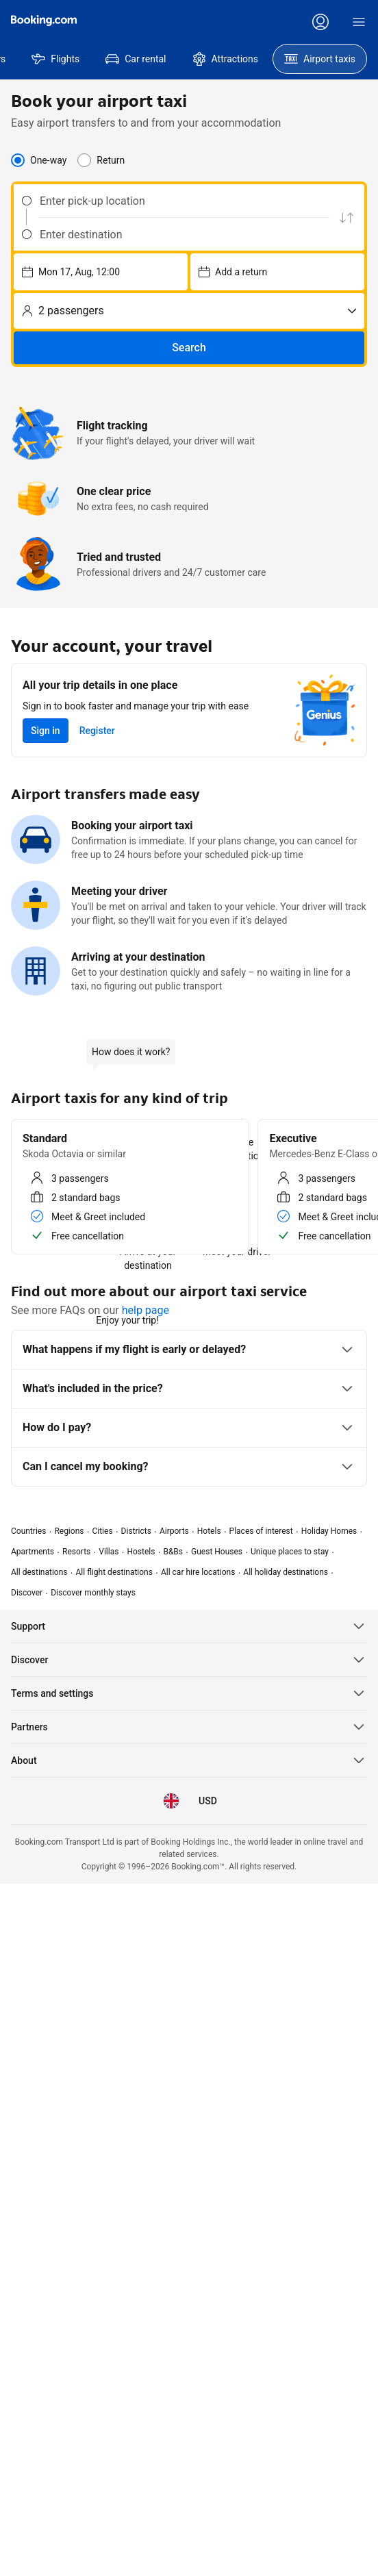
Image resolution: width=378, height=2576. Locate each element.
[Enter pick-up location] (88, 236)
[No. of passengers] (313, 253)
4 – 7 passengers (152, 1342)
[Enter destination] (88, 269)
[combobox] (79, 236)
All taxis (224, 1342)
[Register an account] (341, 22)
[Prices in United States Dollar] (135, 21)
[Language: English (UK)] (176, 21)
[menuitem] (44, 89)
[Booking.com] (44, 35)
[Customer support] (214, 21)
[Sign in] (344, 56)
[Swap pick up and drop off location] (160, 253)
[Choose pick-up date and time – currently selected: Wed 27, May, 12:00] (256, 253)
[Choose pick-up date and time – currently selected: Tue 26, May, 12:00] (192, 253)
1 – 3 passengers (59, 1342)
